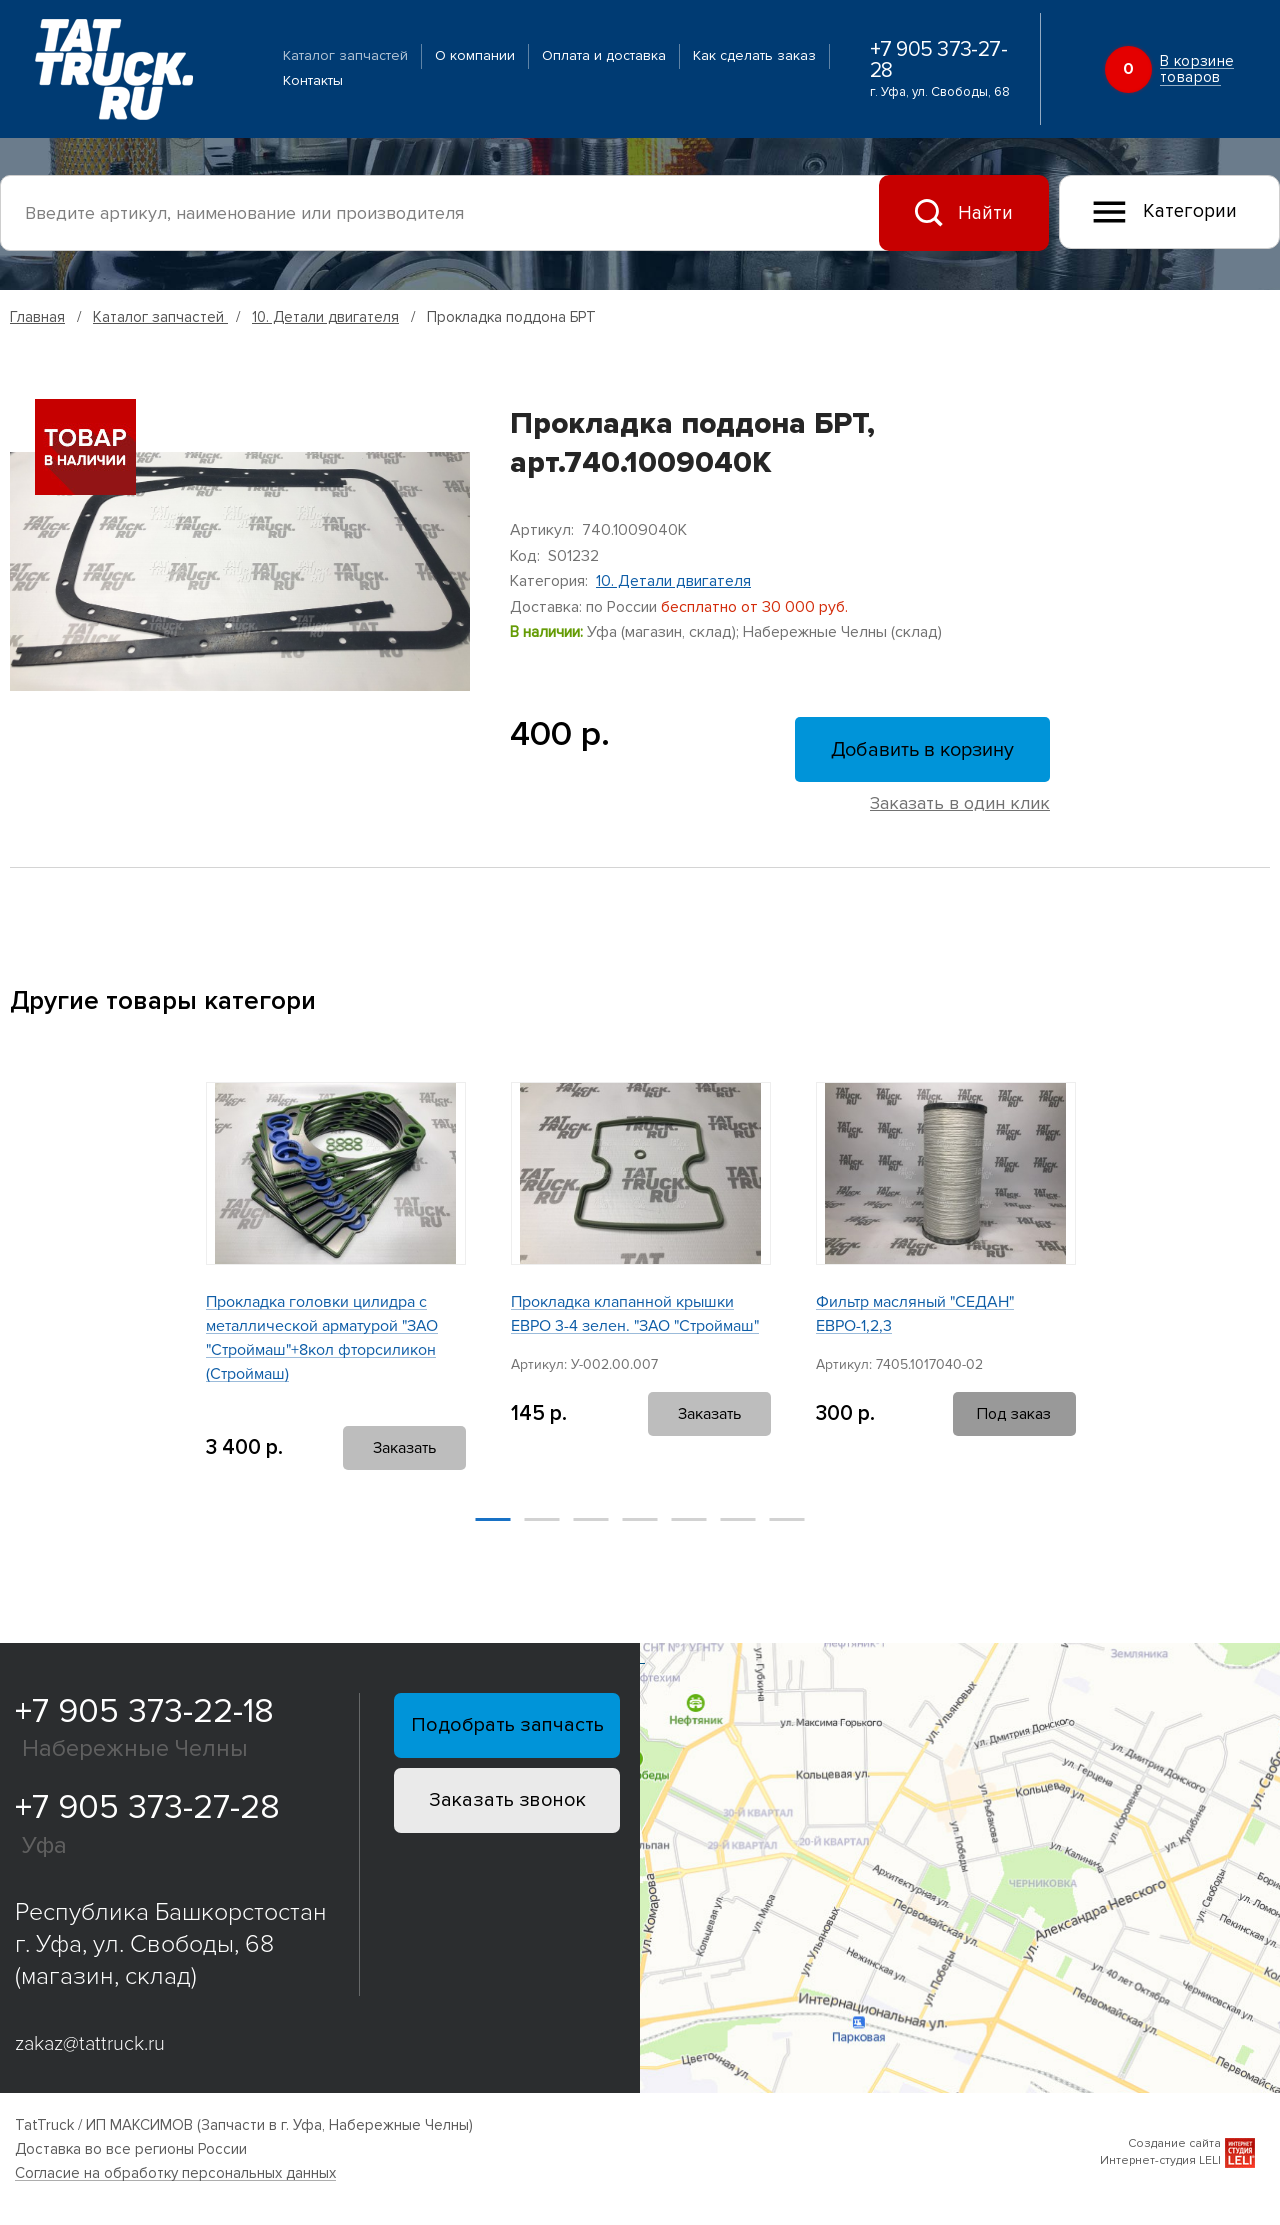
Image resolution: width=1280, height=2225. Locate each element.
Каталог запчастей (345, 55)
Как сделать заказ (754, 55)
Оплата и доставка (604, 55)
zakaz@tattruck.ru (90, 2044)
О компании (475, 55)
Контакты (313, 80)
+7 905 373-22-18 (144, 1711)
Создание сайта (1174, 2143)
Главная (37, 317)
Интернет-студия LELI (1160, 2160)
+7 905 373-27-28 (938, 60)
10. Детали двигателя (325, 317)
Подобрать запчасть (507, 1725)
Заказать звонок (507, 1800)
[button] (152, 1291)
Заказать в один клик (960, 803)
